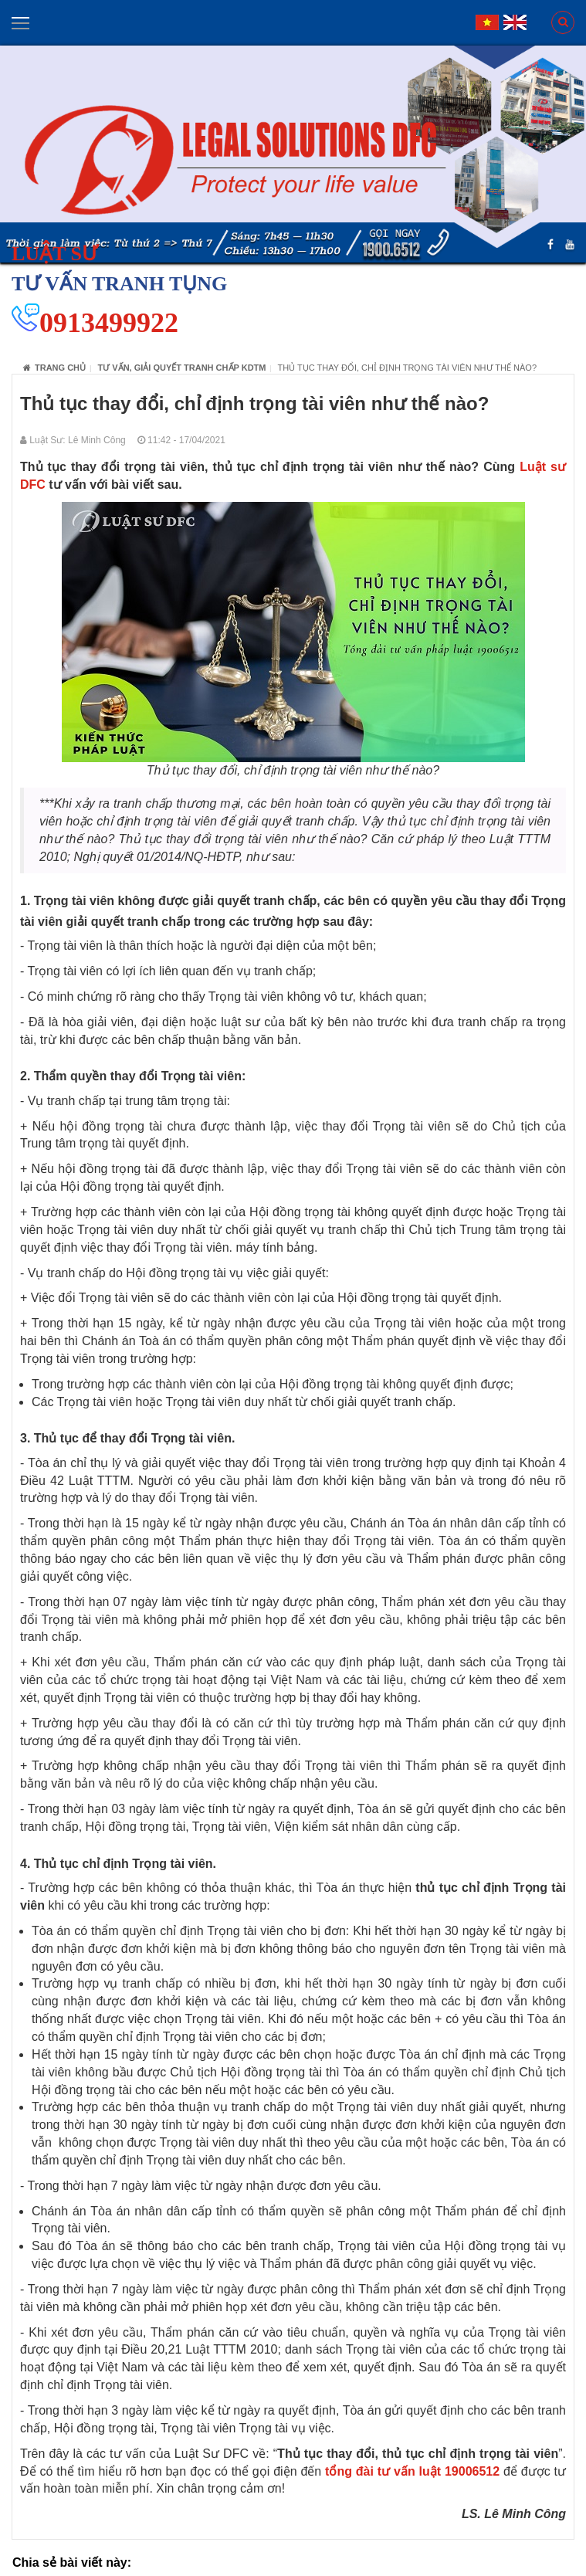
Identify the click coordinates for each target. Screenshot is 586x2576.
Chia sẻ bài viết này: (71, 2562)
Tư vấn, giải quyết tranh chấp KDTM (182, 367)
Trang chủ (54, 367)
